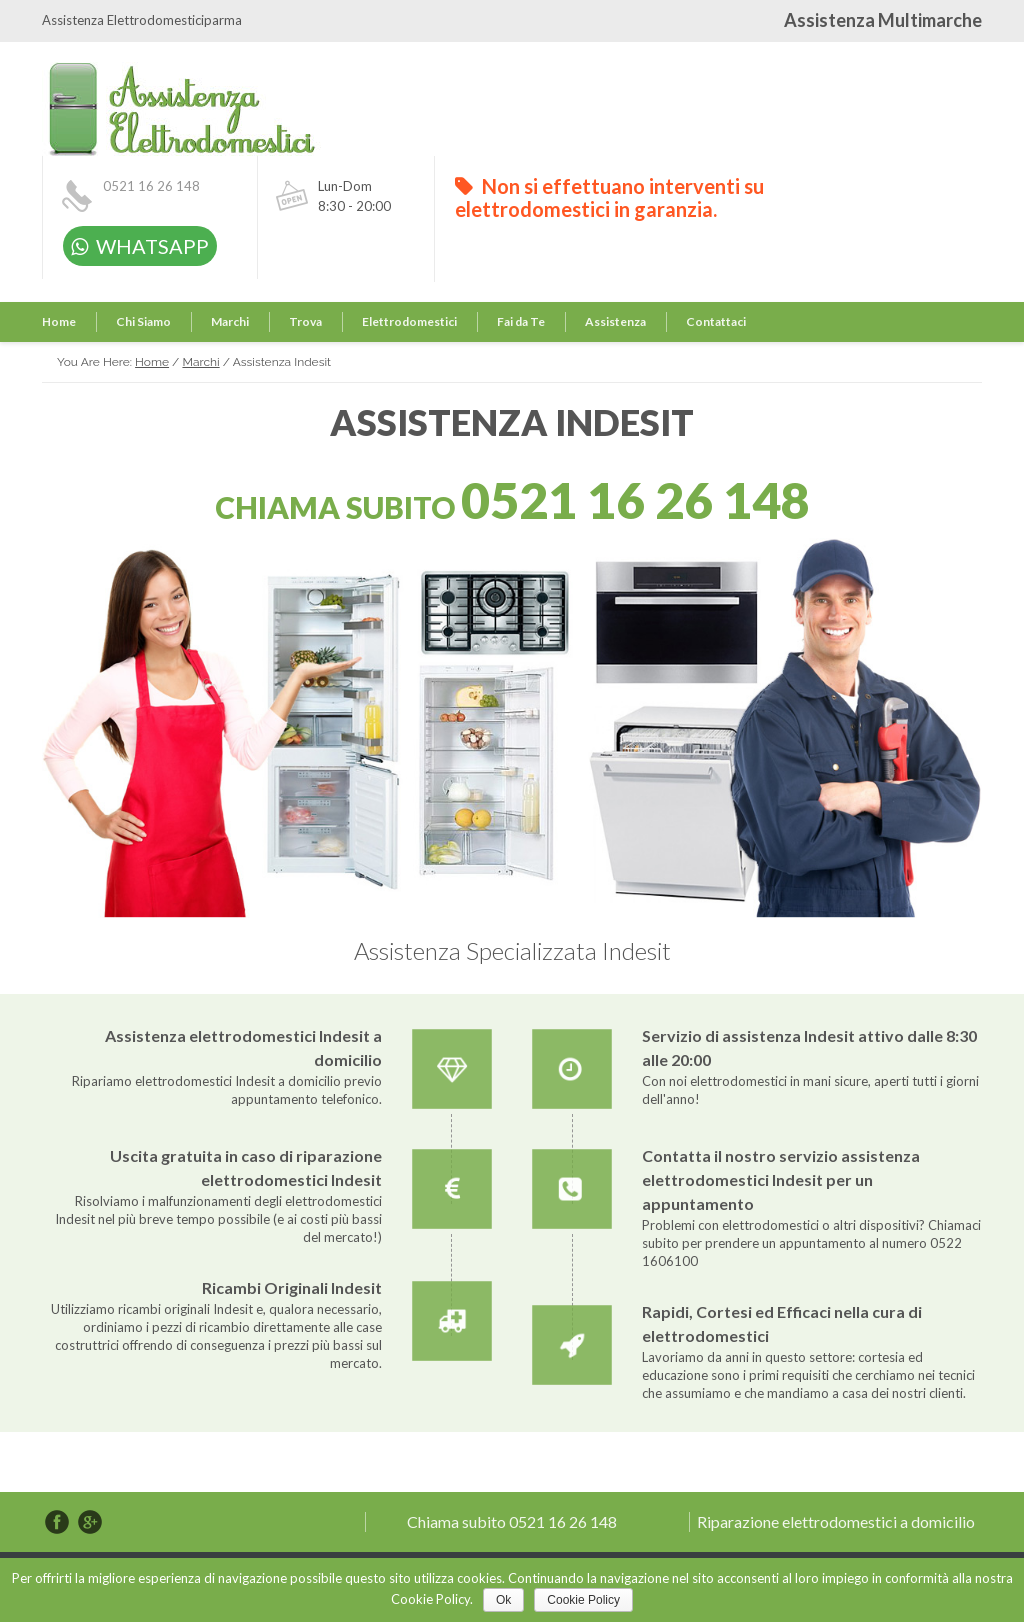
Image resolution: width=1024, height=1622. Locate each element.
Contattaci (716, 321)
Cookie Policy (583, 1600)
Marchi (230, 321)
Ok (503, 1600)
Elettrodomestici (409, 321)
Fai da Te (521, 321)
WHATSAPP (140, 246)
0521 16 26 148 (151, 186)
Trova (305, 321)
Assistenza (615, 321)
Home (59, 321)
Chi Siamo (143, 321)
